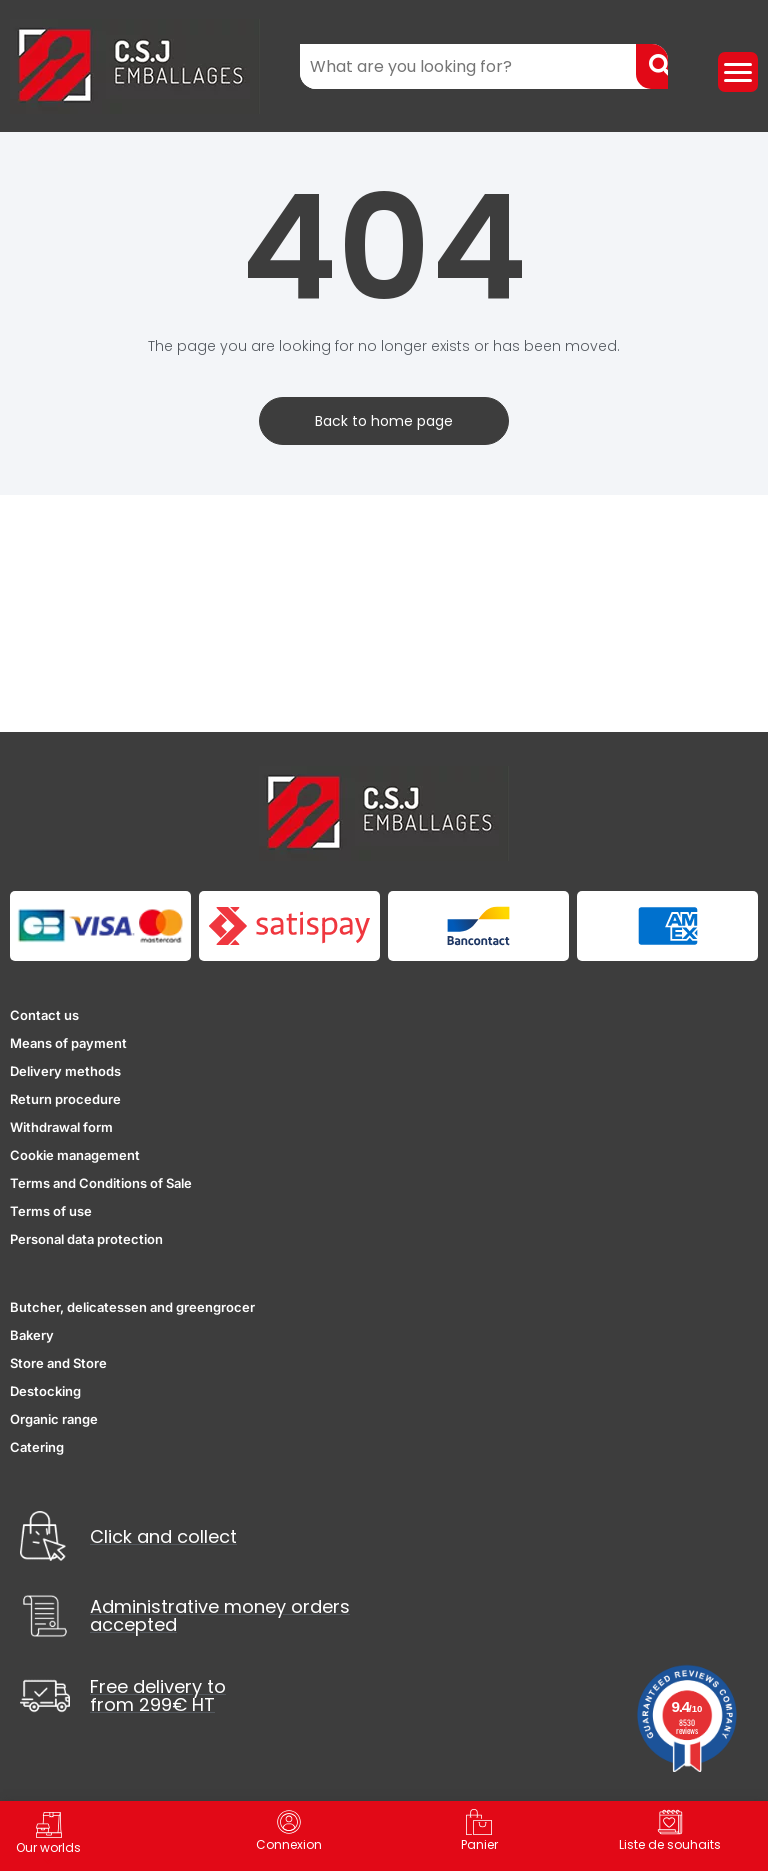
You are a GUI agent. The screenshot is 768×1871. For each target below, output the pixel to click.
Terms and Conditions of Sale (101, 1183)
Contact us (44, 1015)
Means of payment (68, 1043)
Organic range (54, 1419)
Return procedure (65, 1099)
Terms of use (51, 1211)
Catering (37, 1447)
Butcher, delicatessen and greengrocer (132, 1307)
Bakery (32, 1335)
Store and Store (58, 1363)
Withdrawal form (61, 1127)
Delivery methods (65, 1071)
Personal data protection (86, 1239)
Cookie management (75, 1155)
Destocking (45, 1391)
